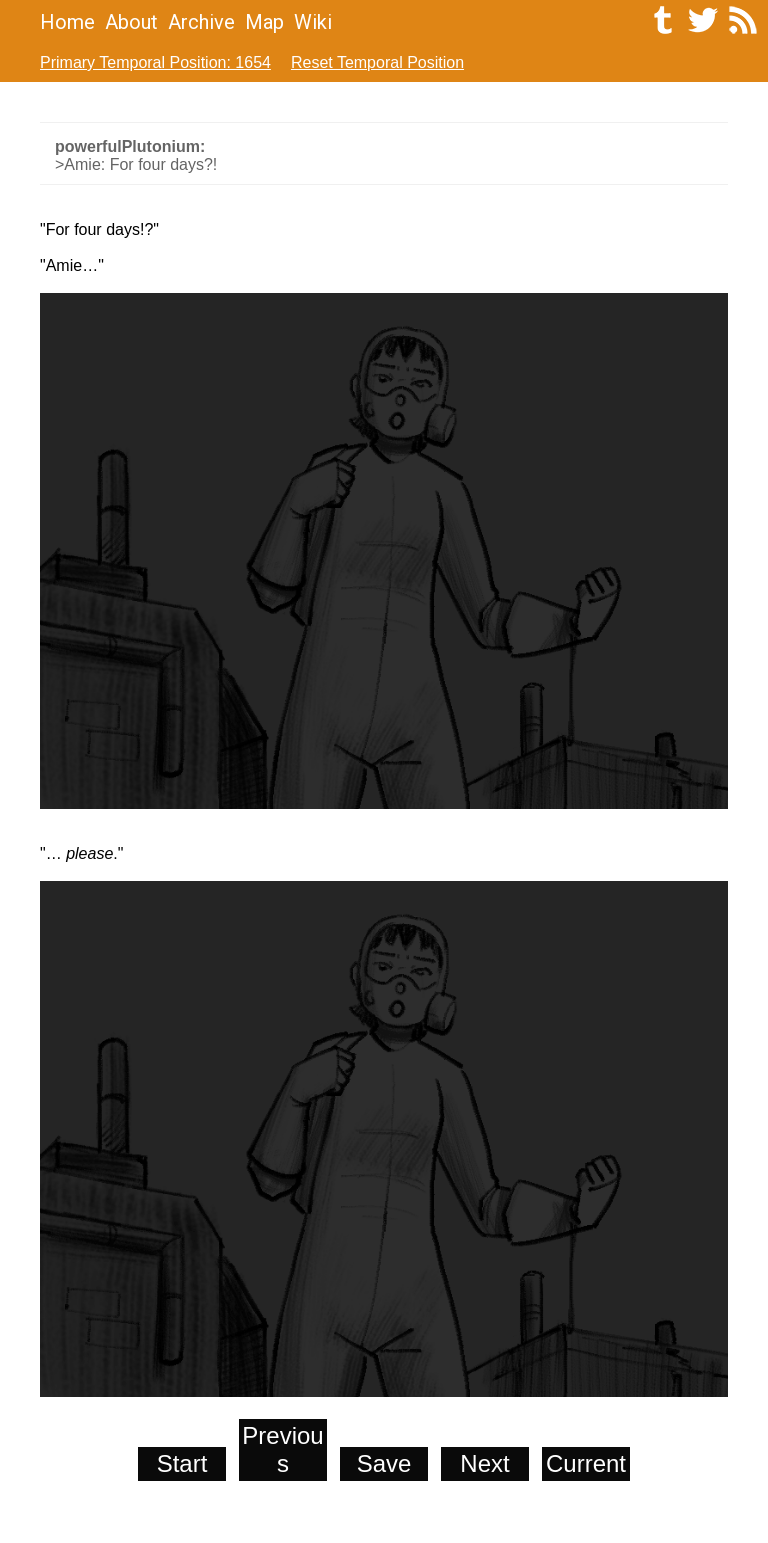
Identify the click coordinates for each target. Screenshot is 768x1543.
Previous (282, 1449)
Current (586, 1463)
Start (182, 1463)
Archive (201, 22)
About (131, 22)
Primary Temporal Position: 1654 (155, 62)
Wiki (313, 22)
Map (264, 22)
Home (67, 22)
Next (484, 1463)
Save (384, 1463)
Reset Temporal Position (377, 62)
